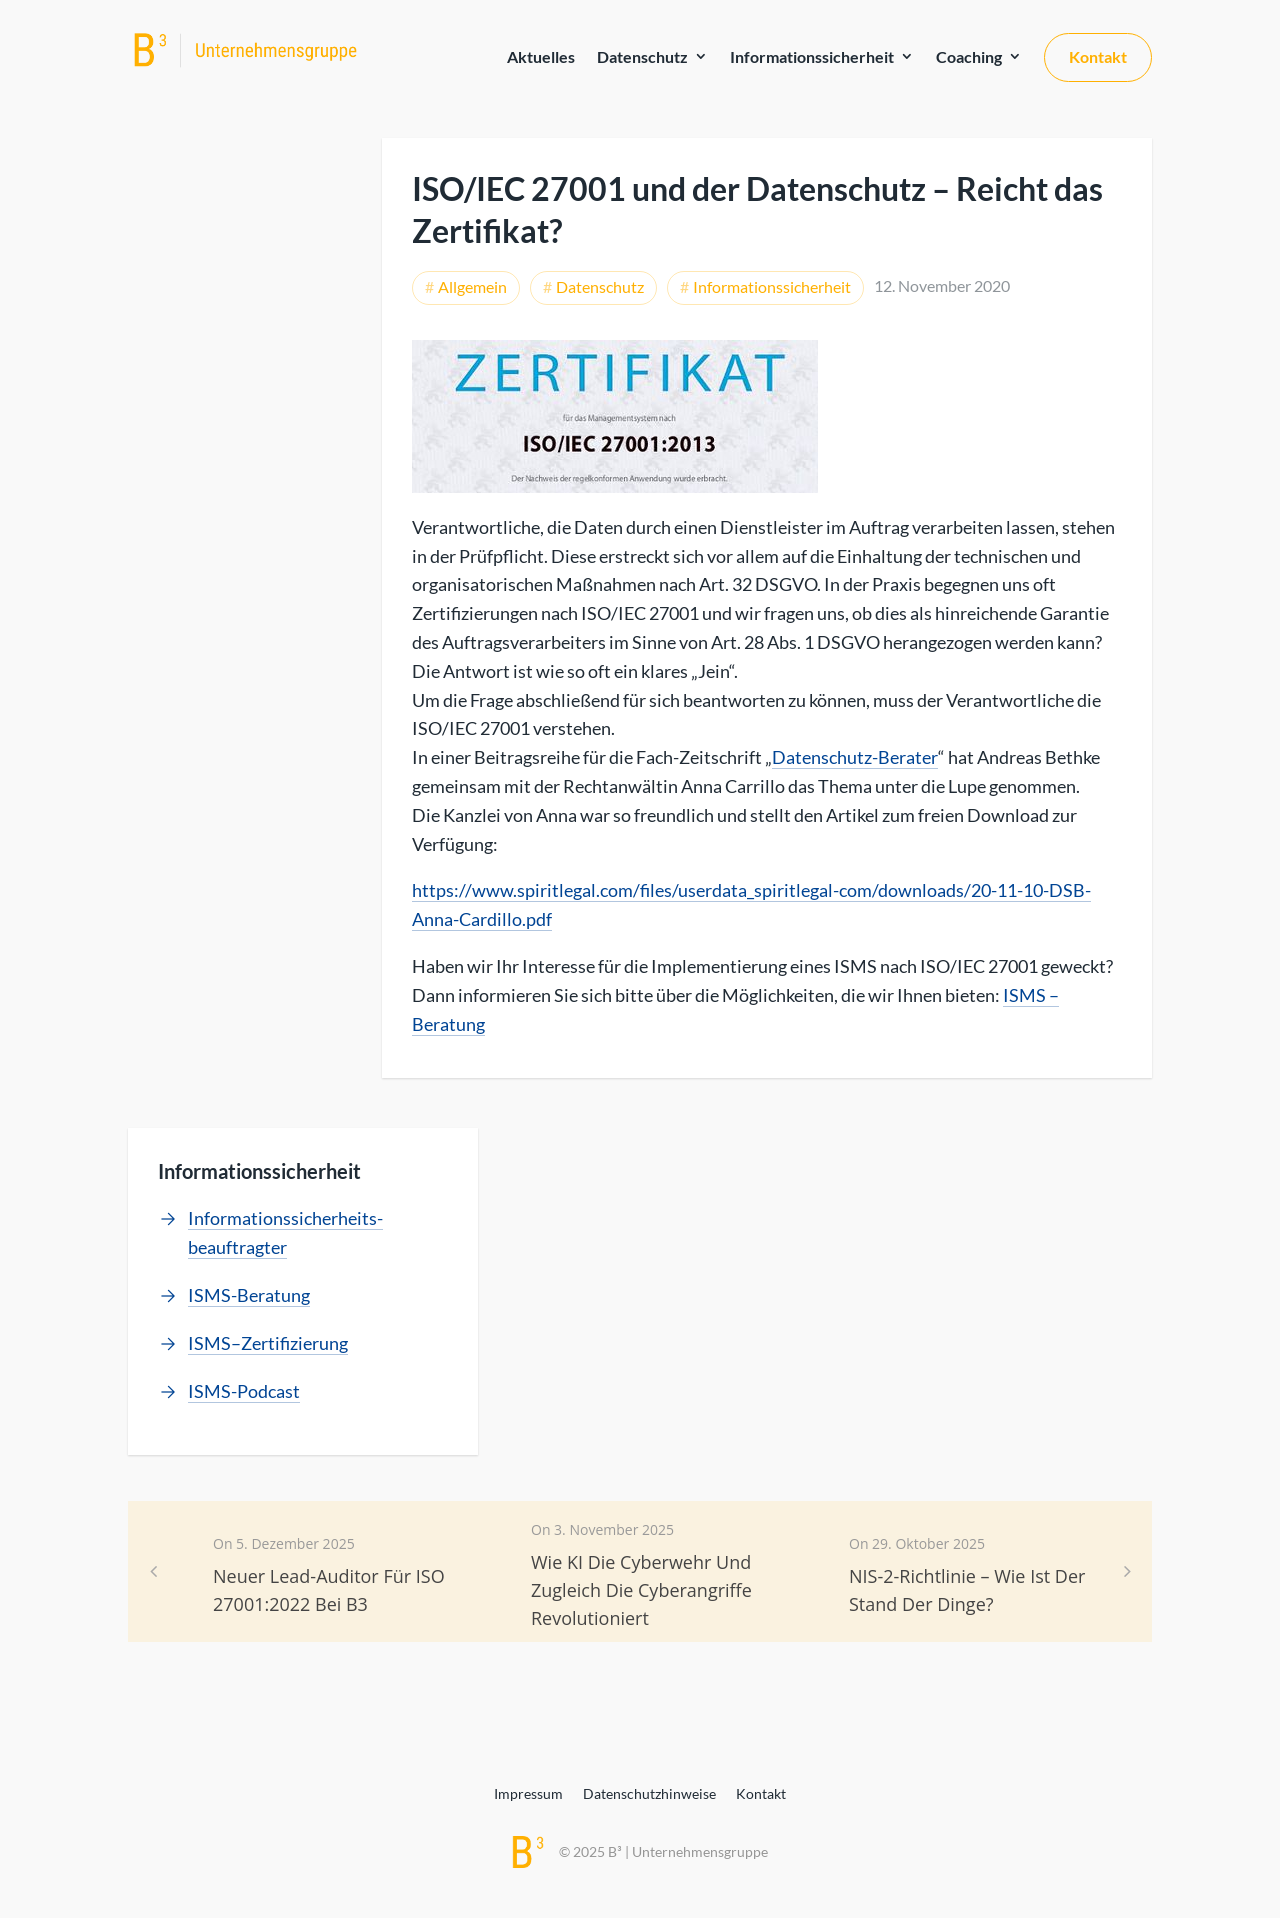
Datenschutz (642, 56)
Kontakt (1098, 56)
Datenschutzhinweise (649, 1793)
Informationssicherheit (812, 56)
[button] (1127, 1571)
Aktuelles (541, 56)
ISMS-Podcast (244, 1391)
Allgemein (472, 286)
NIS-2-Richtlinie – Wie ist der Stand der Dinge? (967, 1590)
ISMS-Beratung (249, 1295)
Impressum (528, 1793)
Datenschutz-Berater (855, 757)
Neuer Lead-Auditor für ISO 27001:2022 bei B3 (329, 1590)
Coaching (969, 56)
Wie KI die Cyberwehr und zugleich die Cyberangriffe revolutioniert (641, 1590)
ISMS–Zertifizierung (268, 1343)
